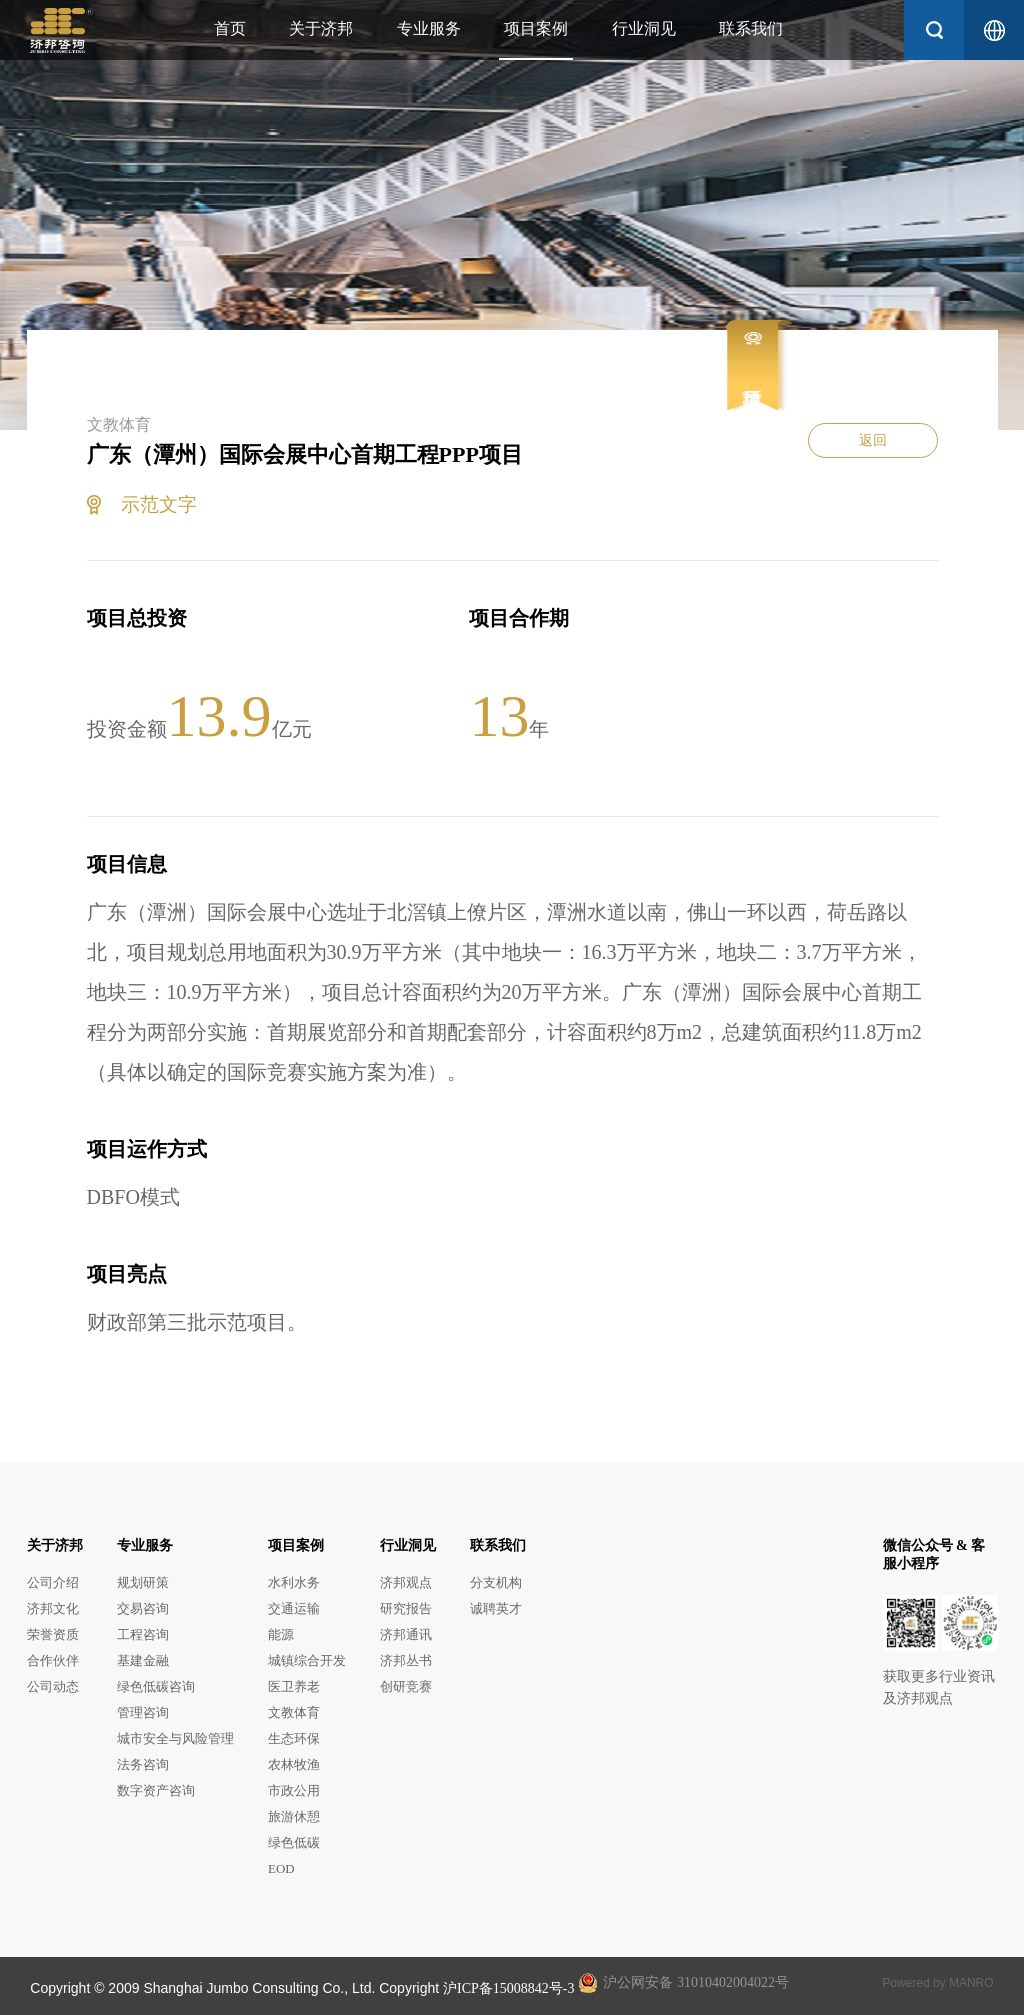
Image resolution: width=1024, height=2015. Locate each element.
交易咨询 (143, 1608)
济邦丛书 (406, 1660)
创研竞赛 (406, 1686)
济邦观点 (406, 1582)
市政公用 (294, 1790)
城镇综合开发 (307, 1660)
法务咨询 (143, 1764)
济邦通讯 (406, 1634)
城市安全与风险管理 (175, 1738)
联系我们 (751, 28)
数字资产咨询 (156, 1790)
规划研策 (143, 1582)
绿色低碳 (294, 1842)
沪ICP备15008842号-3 (508, 1988)
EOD (281, 1868)
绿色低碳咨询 (156, 1686)
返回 (873, 440)
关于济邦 (321, 28)
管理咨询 (143, 1712)
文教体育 (294, 1712)
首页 (230, 28)
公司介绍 (53, 1582)
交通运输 (294, 1608)
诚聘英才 (496, 1608)
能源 (281, 1634)
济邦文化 (53, 1608)
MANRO (971, 1983)
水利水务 (294, 1582)
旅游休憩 (294, 1816)
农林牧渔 (294, 1764)
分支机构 (496, 1582)
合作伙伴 (53, 1660)
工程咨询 (143, 1634)
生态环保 (294, 1738)
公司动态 (53, 1686)
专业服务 (429, 28)
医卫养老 (294, 1686)
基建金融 (143, 1660)
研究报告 (406, 1608)
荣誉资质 (53, 1634)
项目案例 (536, 28)
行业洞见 (644, 28)
